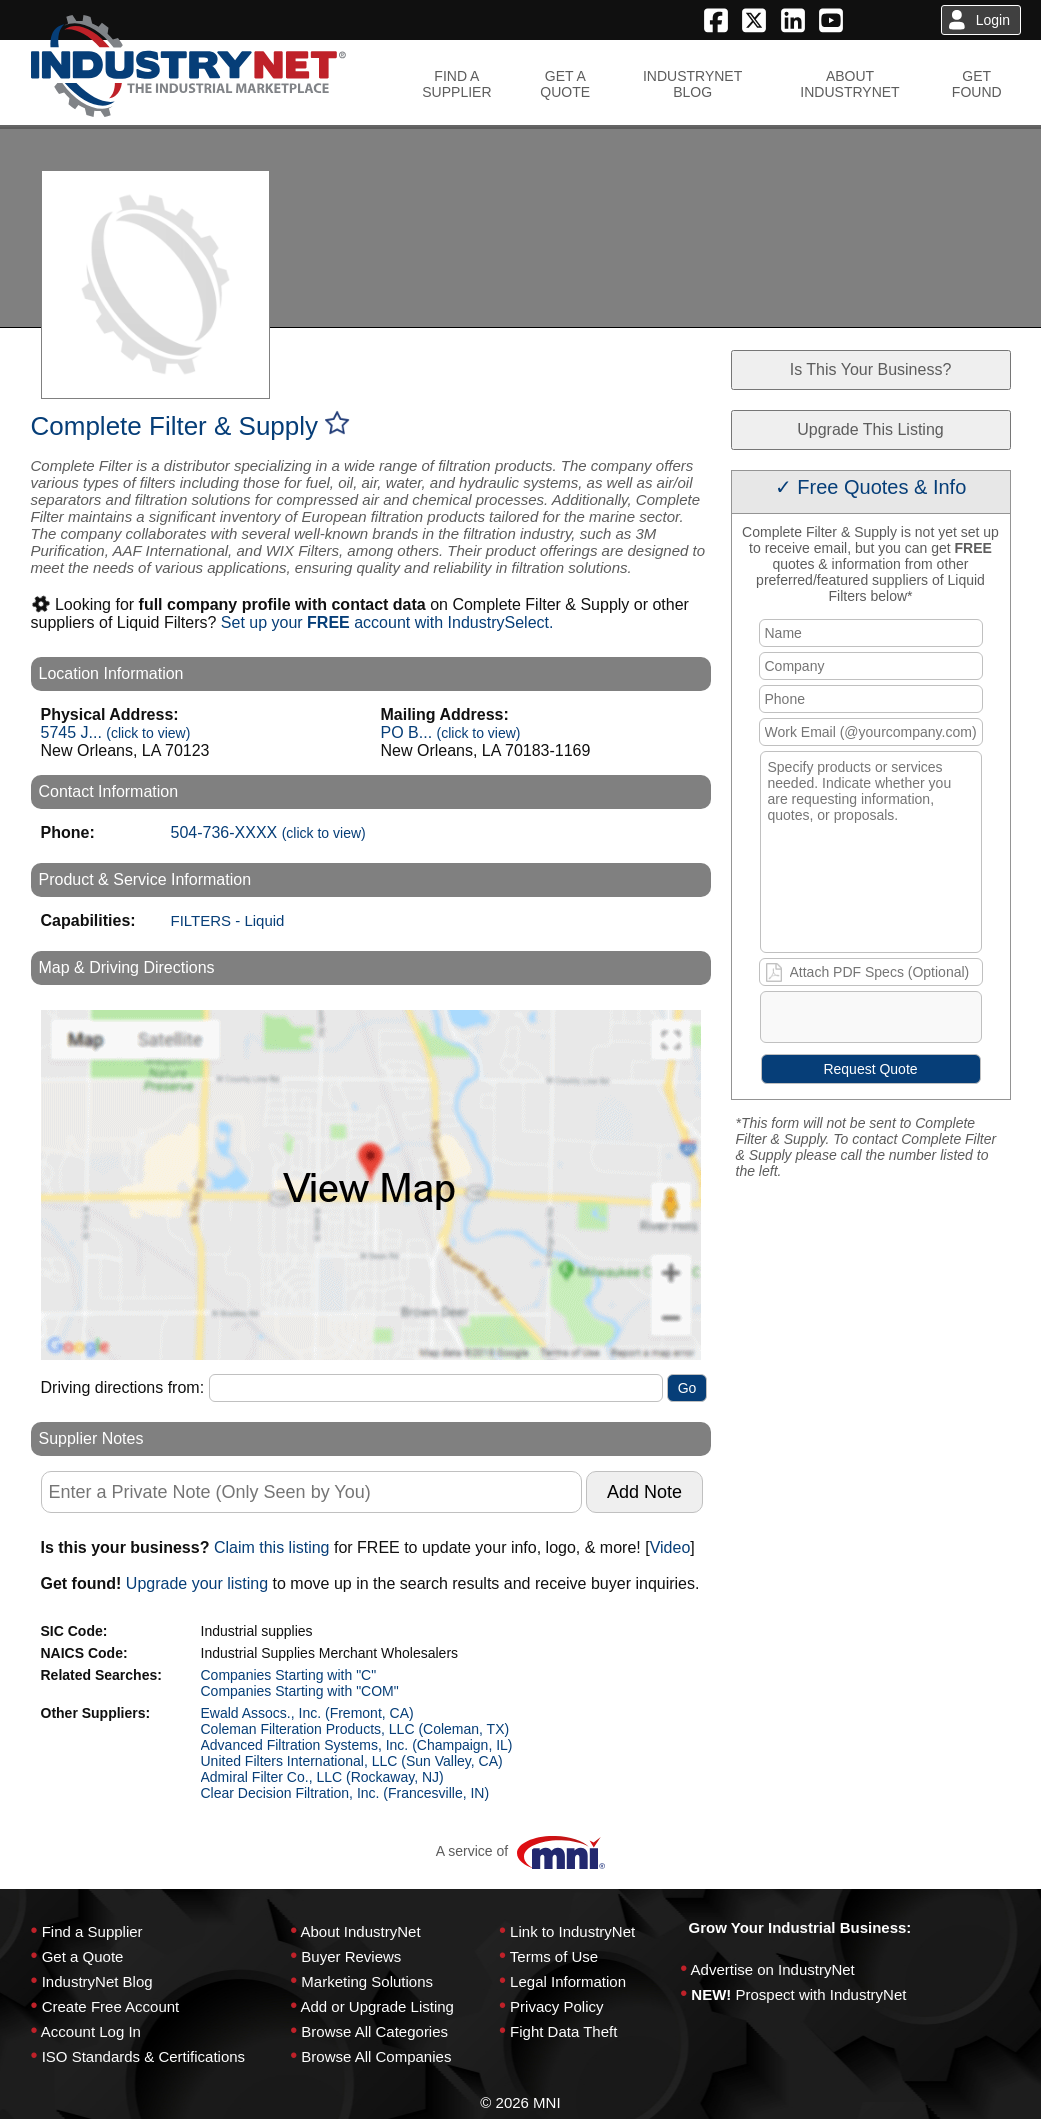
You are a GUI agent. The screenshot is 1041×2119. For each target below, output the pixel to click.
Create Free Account (111, 2006)
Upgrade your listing (197, 1583)
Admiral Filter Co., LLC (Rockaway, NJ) (322, 1777)
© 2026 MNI (520, 2102)
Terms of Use (554, 1956)
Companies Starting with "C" (289, 1675)
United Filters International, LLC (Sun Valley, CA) (352, 1761)
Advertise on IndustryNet (773, 1969)
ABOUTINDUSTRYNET (849, 84)
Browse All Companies (376, 2056)
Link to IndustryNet (572, 1931)
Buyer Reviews (351, 1956)
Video (670, 1547)
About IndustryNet (360, 1931)
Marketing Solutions (367, 1981)
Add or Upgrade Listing (376, 2006)
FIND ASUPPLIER (456, 84)
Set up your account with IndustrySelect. (387, 622)
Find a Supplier (92, 1931)
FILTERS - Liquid (228, 920)
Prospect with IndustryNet (821, 1994)
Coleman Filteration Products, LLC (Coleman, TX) (355, 1729)
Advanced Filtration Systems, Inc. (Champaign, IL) (357, 1745)
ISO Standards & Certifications (143, 2056)
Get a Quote (83, 1956)
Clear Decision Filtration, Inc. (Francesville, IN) (345, 1793)
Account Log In (91, 2031)
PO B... (451, 732)
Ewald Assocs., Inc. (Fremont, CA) (307, 1713)
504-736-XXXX (268, 832)
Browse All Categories (374, 2031)
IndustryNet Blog (97, 1981)
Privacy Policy (556, 2006)
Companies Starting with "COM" (300, 1691)
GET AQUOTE (565, 84)
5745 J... (116, 732)
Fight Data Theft (563, 2031)
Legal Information (568, 1981)
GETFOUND (977, 84)
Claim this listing (272, 1547)
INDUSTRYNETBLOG (692, 84)
